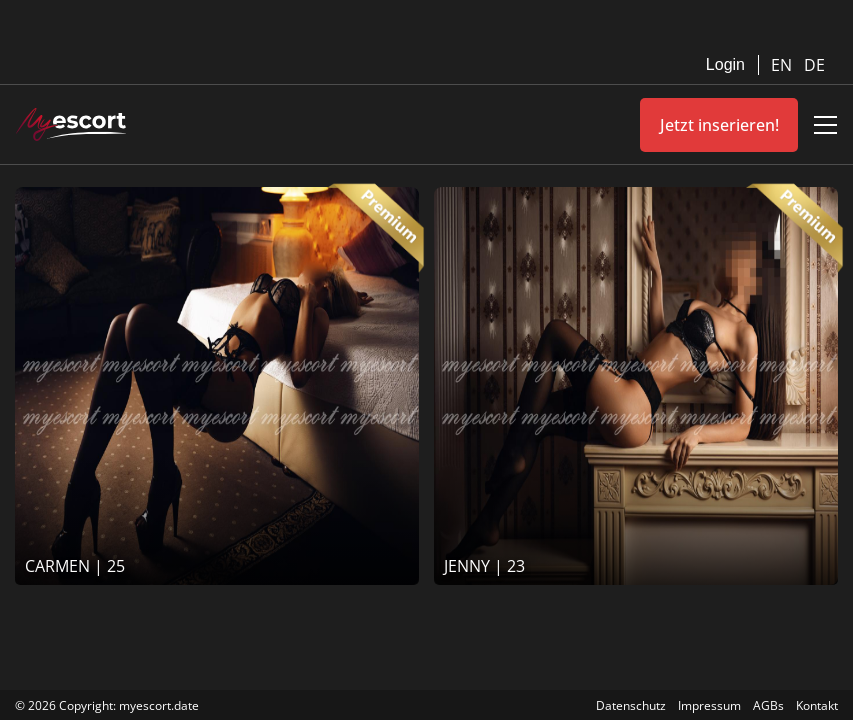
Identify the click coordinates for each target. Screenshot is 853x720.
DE (814, 65)
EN (783, 65)
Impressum (709, 705)
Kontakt (817, 705)
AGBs (768, 705)
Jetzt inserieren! (719, 125)
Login (725, 64)
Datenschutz (631, 705)
